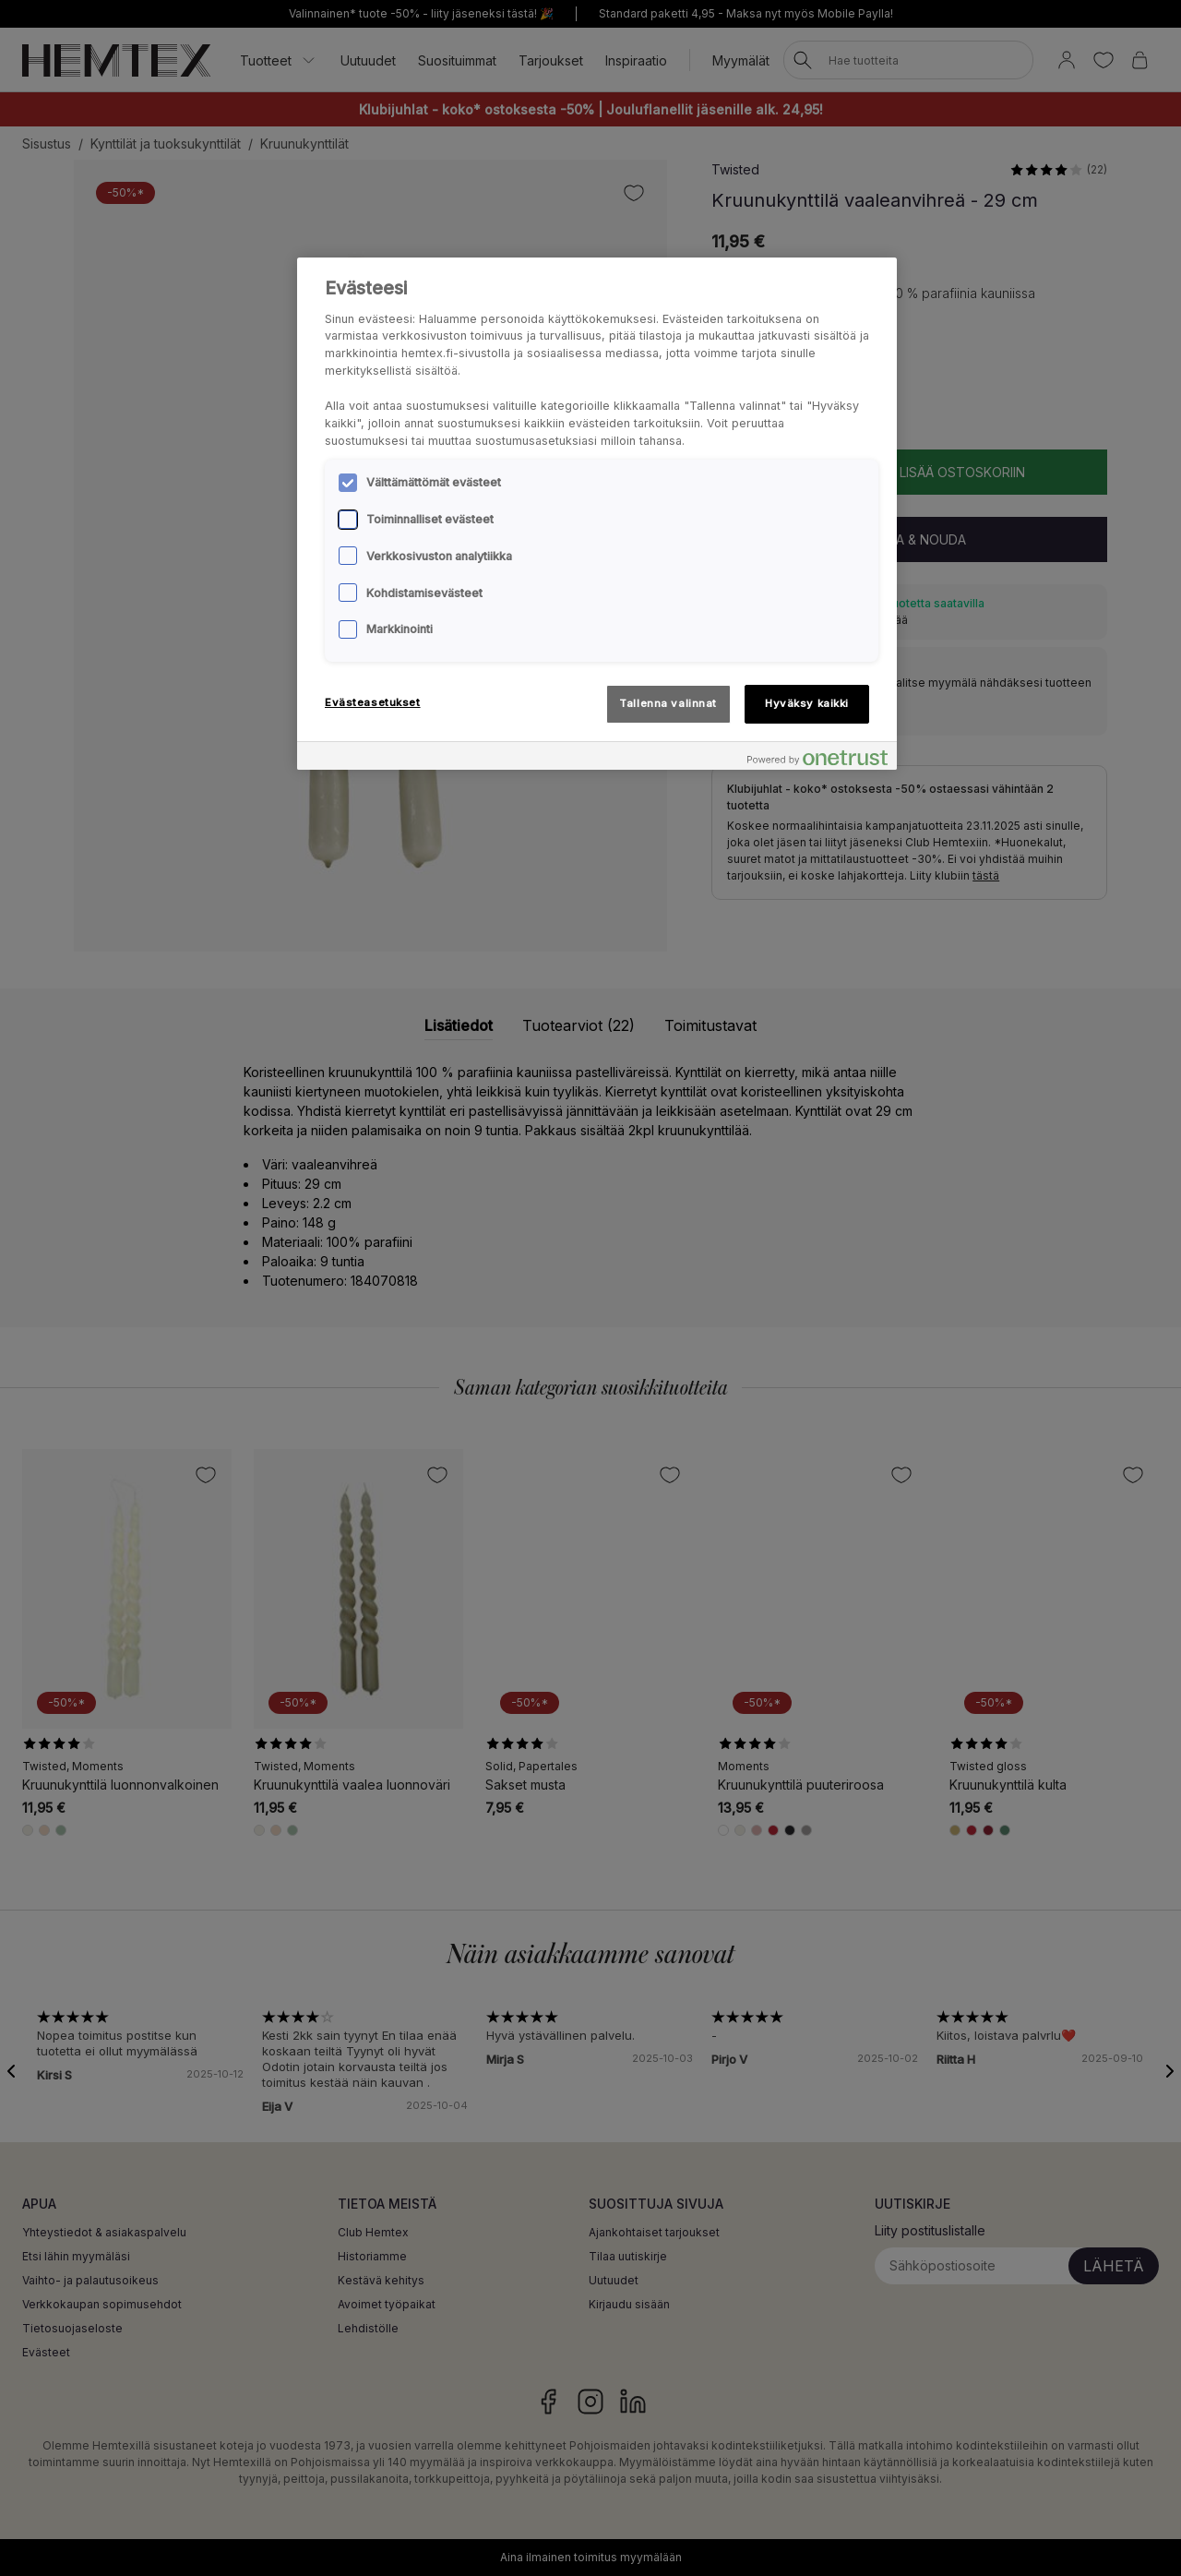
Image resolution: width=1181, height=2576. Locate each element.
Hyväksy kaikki (807, 703)
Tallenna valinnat (668, 703)
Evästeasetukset (373, 702)
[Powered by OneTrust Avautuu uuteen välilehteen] (817, 758)
